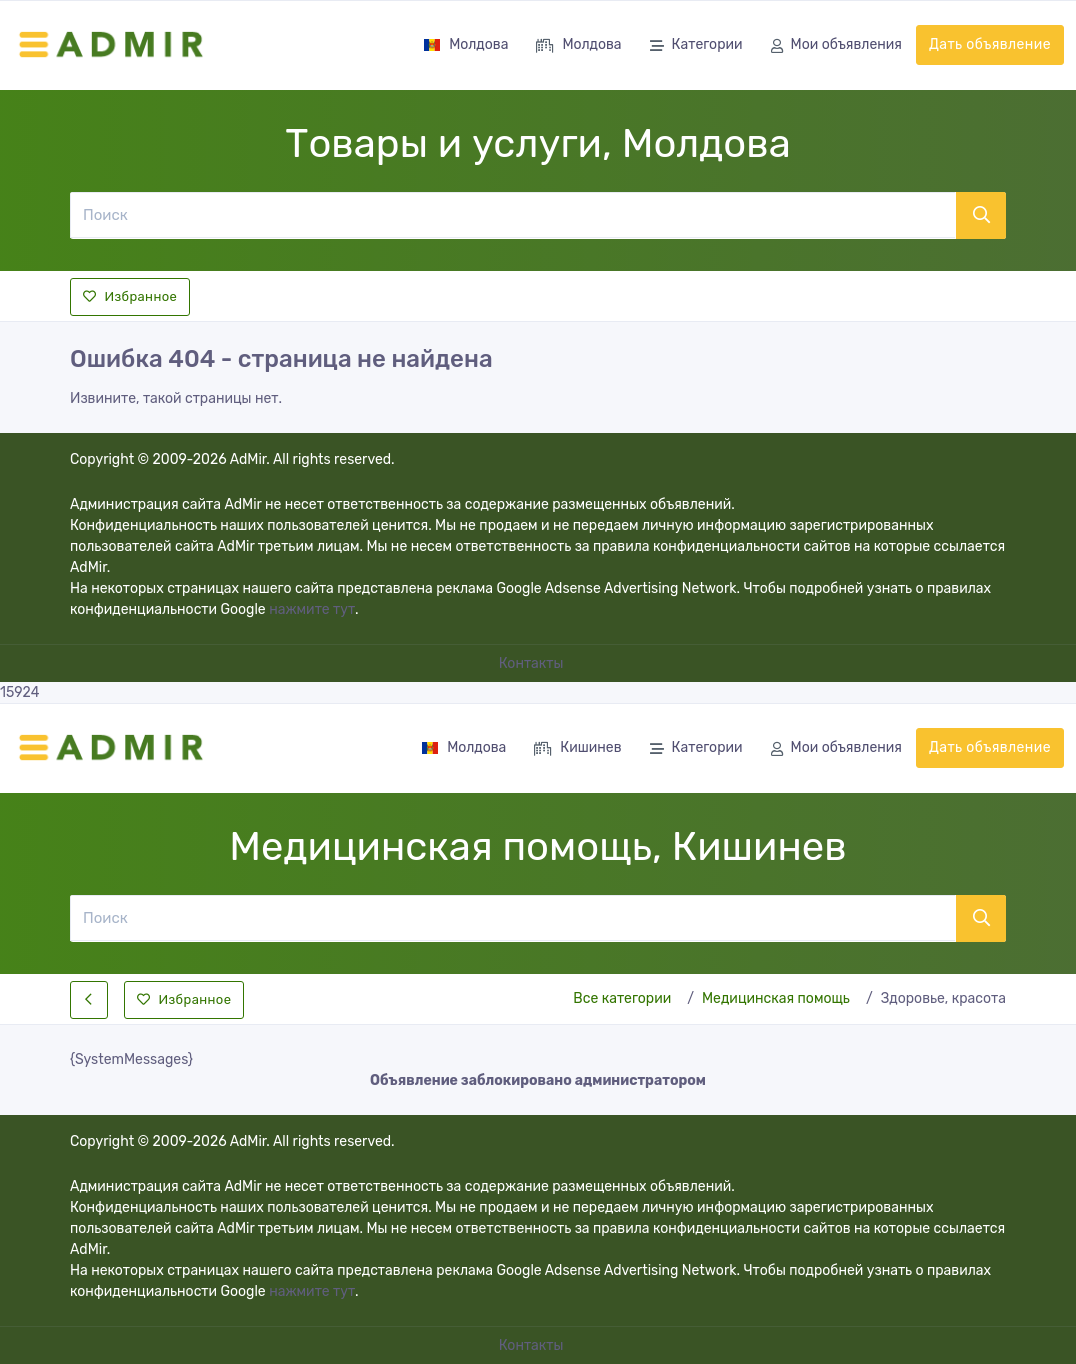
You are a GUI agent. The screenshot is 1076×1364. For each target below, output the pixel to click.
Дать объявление (990, 44)
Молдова (465, 44)
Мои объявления (836, 46)
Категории (696, 46)
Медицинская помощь (776, 998)
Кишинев (577, 749)
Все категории (622, 998)
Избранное (130, 296)
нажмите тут (312, 609)
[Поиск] (512, 215)
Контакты (533, 663)
